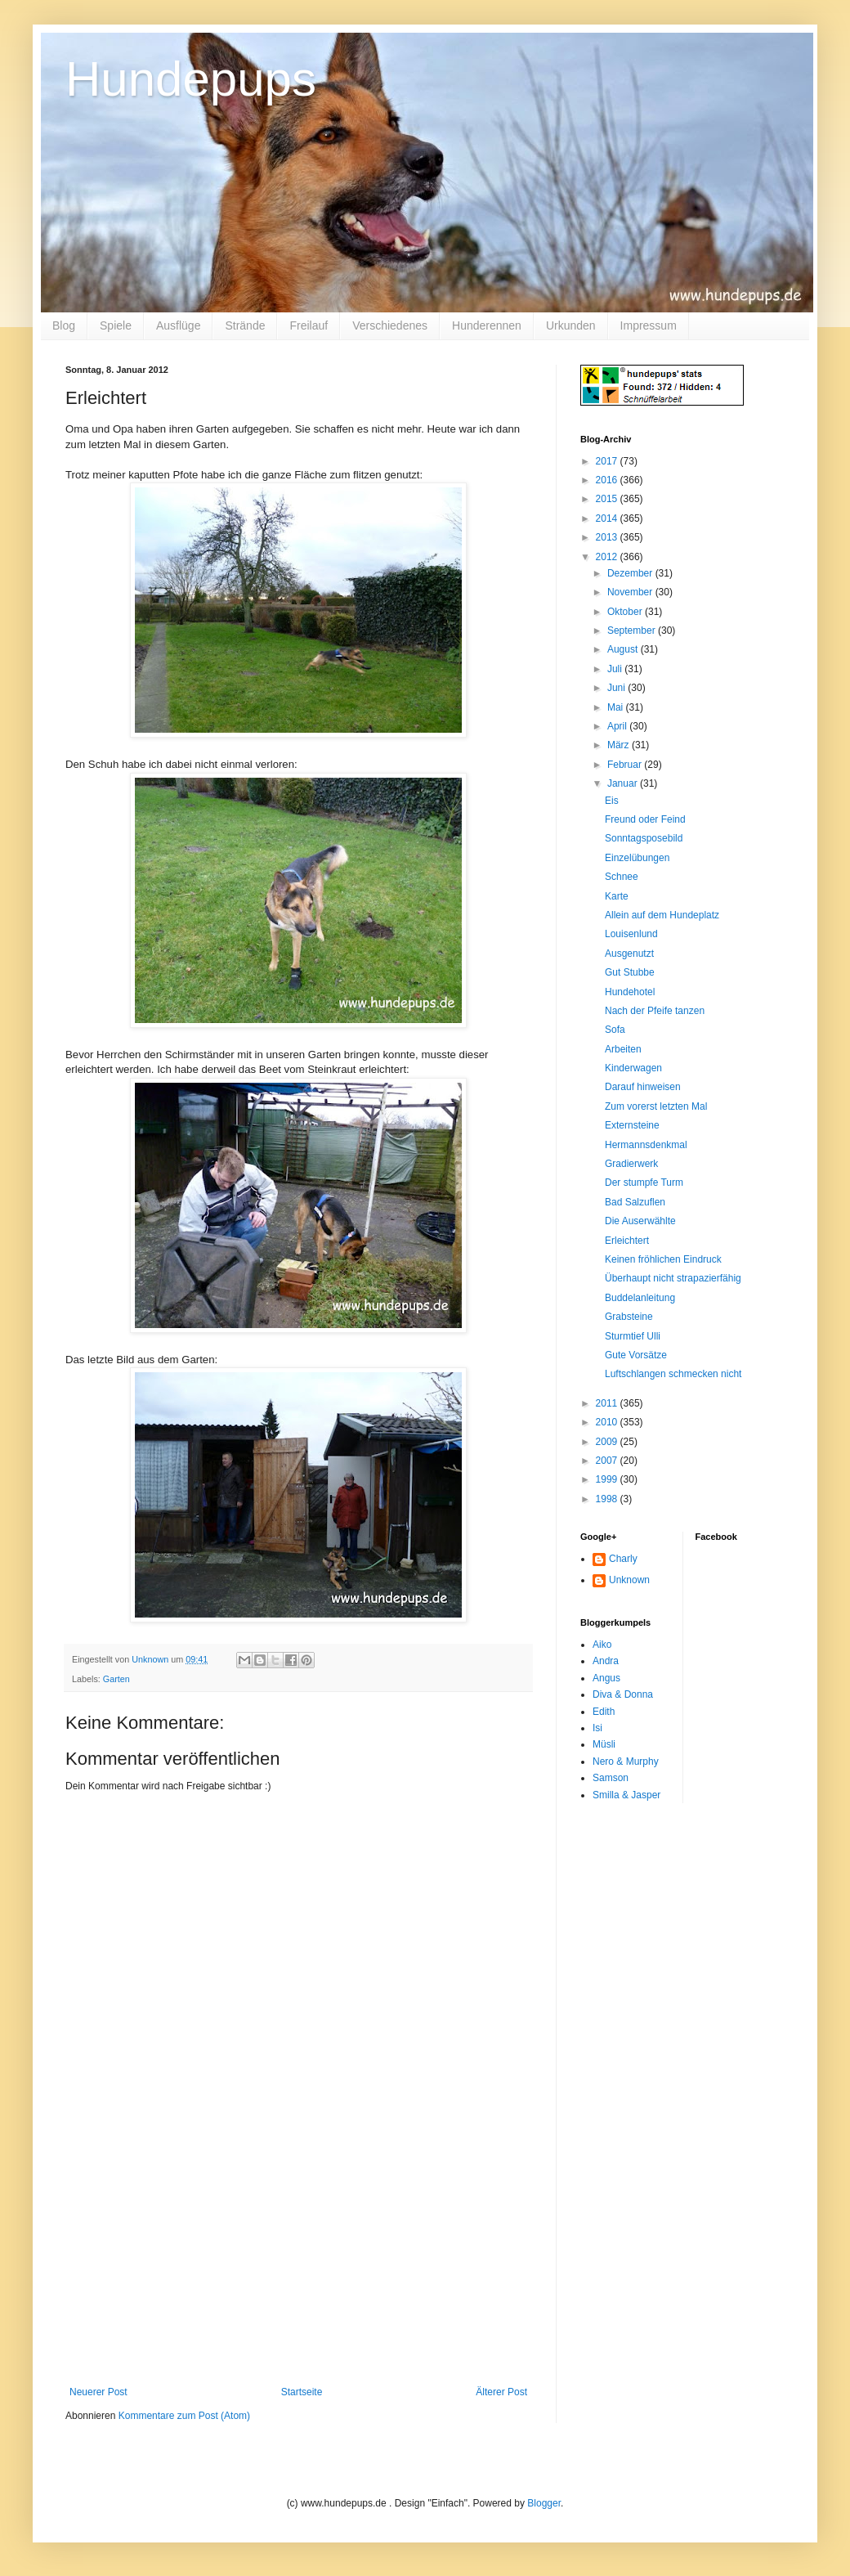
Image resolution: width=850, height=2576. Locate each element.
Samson (611, 1778)
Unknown (629, 1580)
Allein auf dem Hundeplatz (662, 915)
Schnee (621, 876)
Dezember (631, 573)
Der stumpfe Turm (644, 1182)
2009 (608, 1441)
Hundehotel (630, 992)
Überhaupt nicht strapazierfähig (673, 1278)
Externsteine (632, 1125)
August (624, 649)
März (619, 745)
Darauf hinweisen (643, 1087)
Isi (597, 1728)
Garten (116, 1679)
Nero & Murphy (626, 1761)
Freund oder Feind (645, 819)
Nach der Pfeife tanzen (655, 1010)
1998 (608, 1499)
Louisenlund (631, 934)
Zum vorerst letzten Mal (656, 1106)
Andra (606, 1661)
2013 (608, 537)
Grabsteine (629, 1316)
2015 (608, 499)
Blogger (544, 2503)
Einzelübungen (637, 858)
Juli (615, 669)
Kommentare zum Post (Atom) (184, 2415)
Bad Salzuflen (635, 1202)
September (632, 630)
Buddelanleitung (640, 1298)
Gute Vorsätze (636, 1355)
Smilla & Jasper (626, 1795)
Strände (245, 325)
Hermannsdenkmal (646, 1145)
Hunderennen (486, 325)
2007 (608, 1460)
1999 (608, 1479)
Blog (63, 325)
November (631, 592)
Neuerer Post (98, 2392)
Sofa (615, 1029)
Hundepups (190, 79)
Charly (623, 1558)
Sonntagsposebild (643, 838)
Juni (617, 687)
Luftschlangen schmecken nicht (673, 1374)
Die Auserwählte (640, 1221)
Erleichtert (627, 1240)
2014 (608, 518)
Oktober (626, 611)
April (618, 726)
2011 (608, 1403)
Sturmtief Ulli (632, 1336)
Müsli (604, 1744)
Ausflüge (178, 325)
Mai (616, 707)
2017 (608, 461)
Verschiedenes (389, 325)
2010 (608, 1422)
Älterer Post (501, 2392)
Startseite (302, 2392)
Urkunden (571, 325)
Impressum (648, 325)
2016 (608, 480)
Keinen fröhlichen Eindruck (663, 1259)
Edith (604, 1711)
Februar (625, 764)
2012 (608, 557)
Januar (623, 783)
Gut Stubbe (630, 972)
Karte (617, 896)
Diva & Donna (623, 1694)
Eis (612, 800)
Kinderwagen (633, 1068)
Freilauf (308, 325)
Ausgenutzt (629, 953)
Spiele (116, 325)
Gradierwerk (631, 1163)
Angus (606, 1678)
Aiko (602, 1644)
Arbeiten (623, 1049)
